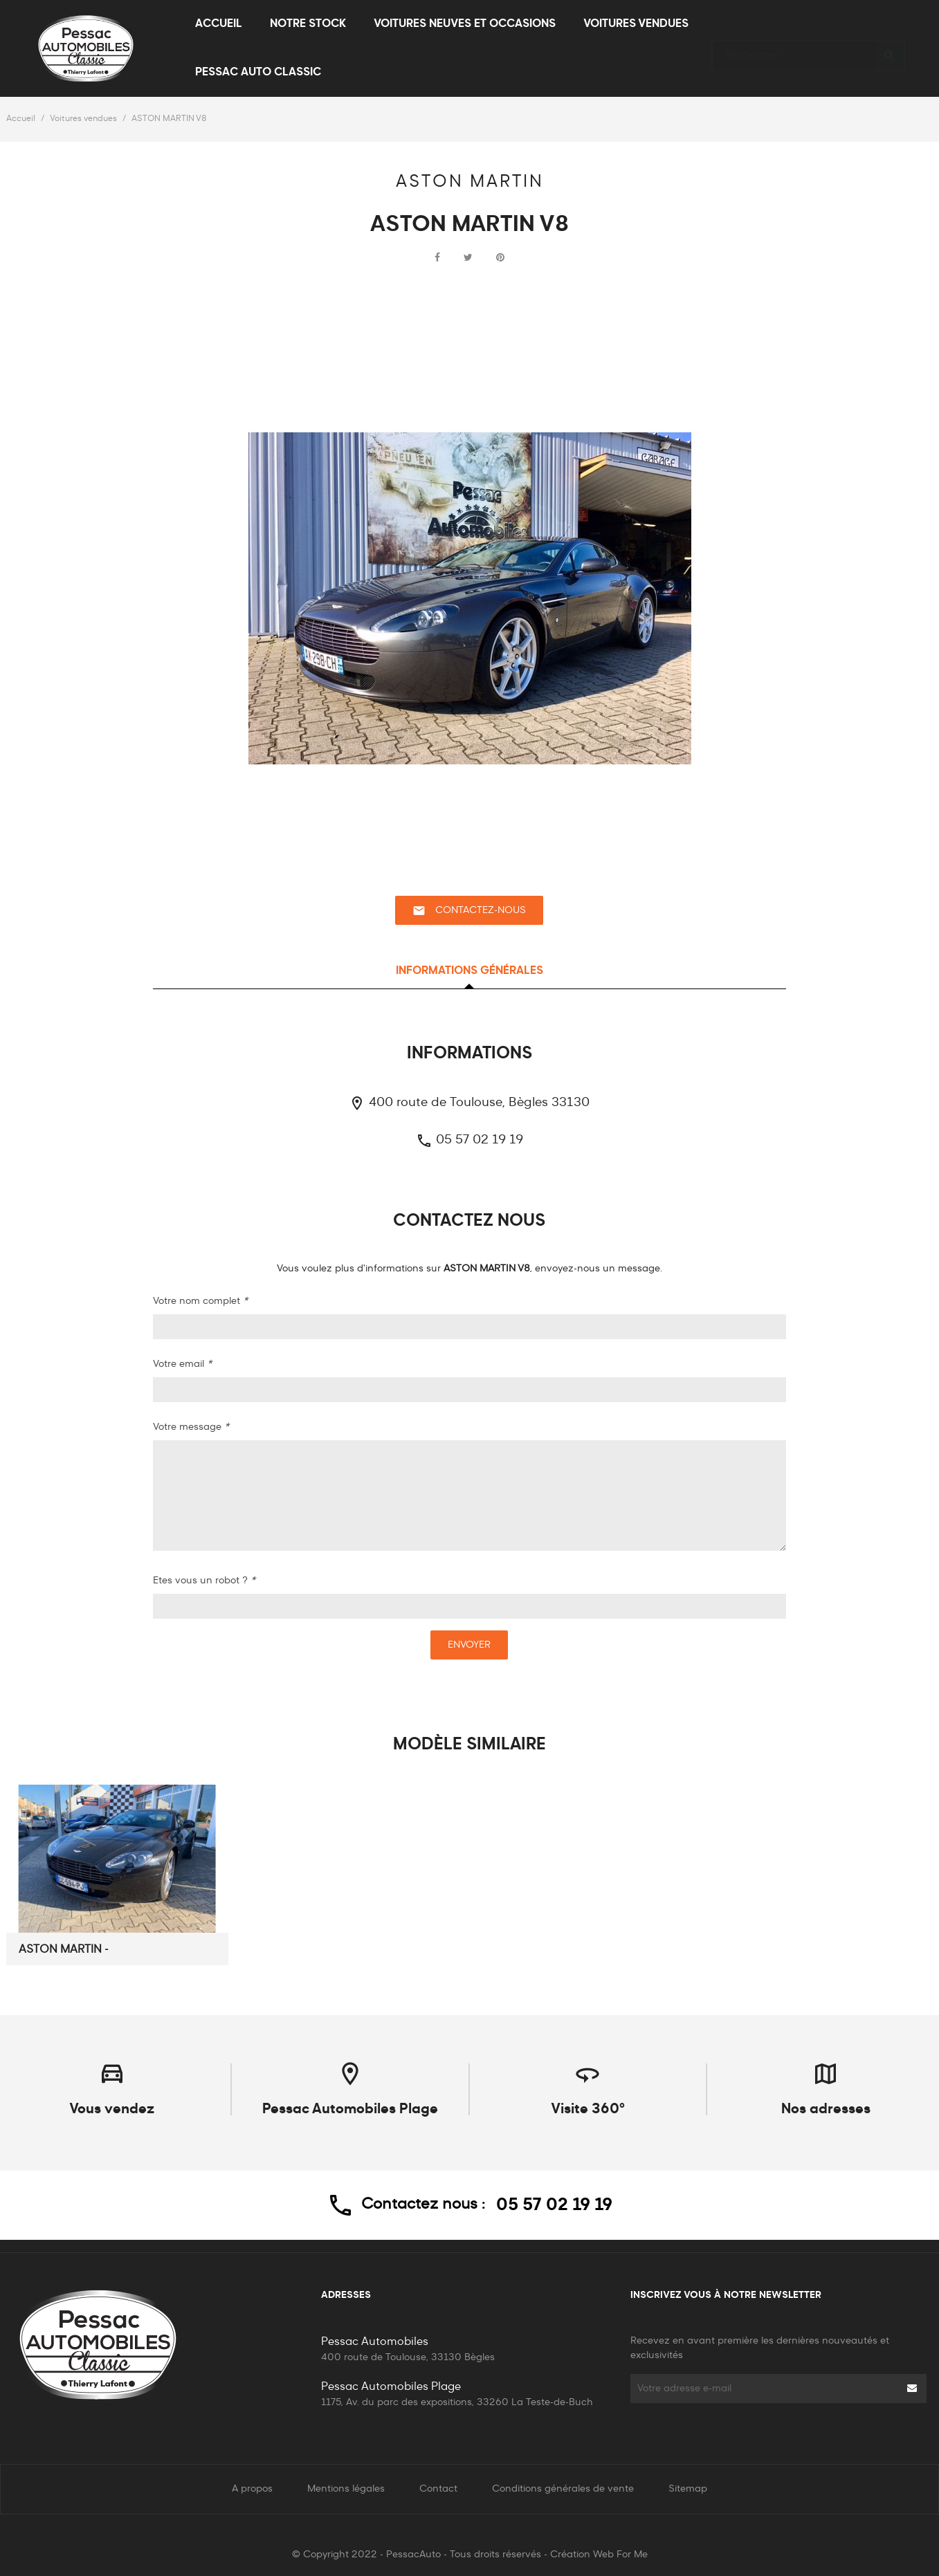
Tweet (468, 258)
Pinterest (500, 258)
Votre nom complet (200, 1301)
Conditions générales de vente (563, 2489)
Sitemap (687, 2489)
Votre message (191, 1427)
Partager (437, 258)
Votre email (182, 1364)
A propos (252, 2489)
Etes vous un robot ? (204, 1580)
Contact (438, 2489)
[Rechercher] (808, 48)
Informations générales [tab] (469, 971)
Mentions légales (346, 2489)
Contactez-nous (469, 910)
